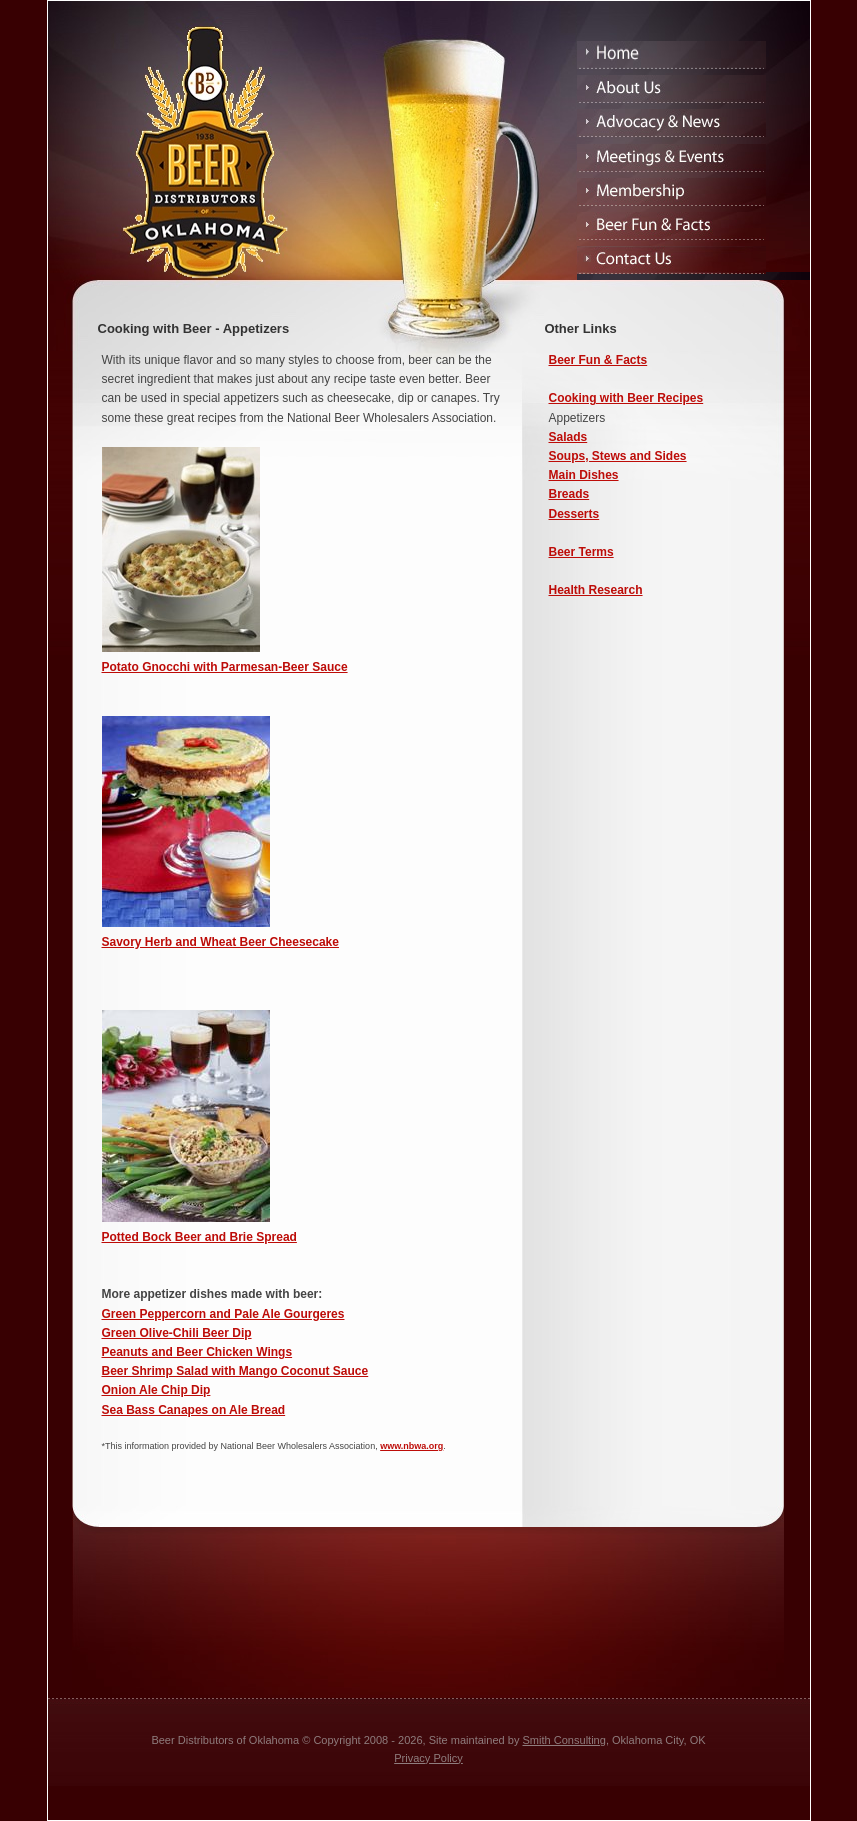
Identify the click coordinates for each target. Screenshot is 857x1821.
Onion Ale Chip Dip (156, 1390)
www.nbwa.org (411, 1446)
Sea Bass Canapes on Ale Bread (194, 1410)
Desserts (574, 514)
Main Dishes (584, 475)
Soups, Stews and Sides (618, 456)
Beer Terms (581, 552)
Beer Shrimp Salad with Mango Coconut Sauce (235, 1371)
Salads (568, 437)
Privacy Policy (428, 1758)
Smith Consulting (564, 1740)
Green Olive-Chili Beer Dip (177, 1333)
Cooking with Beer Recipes (626, 398)
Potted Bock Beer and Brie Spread (199, 1237)
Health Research (596, 590)
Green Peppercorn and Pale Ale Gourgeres (223, 1314)
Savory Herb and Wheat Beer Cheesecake (220, 942)
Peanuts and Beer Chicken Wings (197, 1352)
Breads (569, 494)
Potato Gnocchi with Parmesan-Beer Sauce (225, 667)
